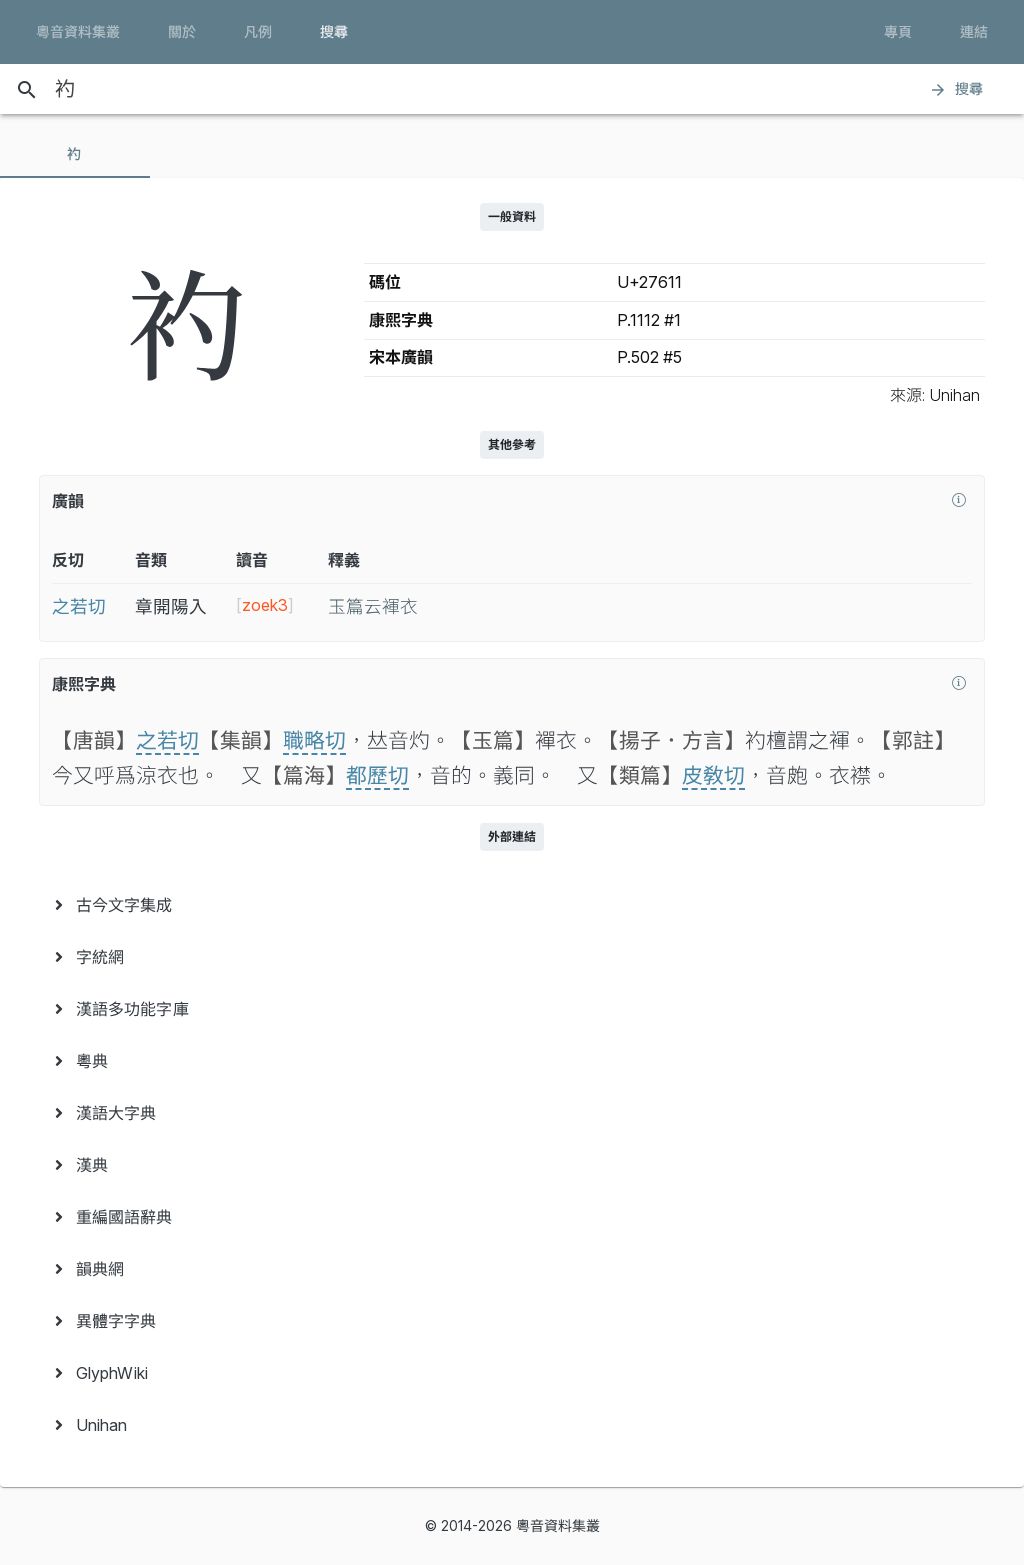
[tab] (75, 154)
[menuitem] (512, 905)
